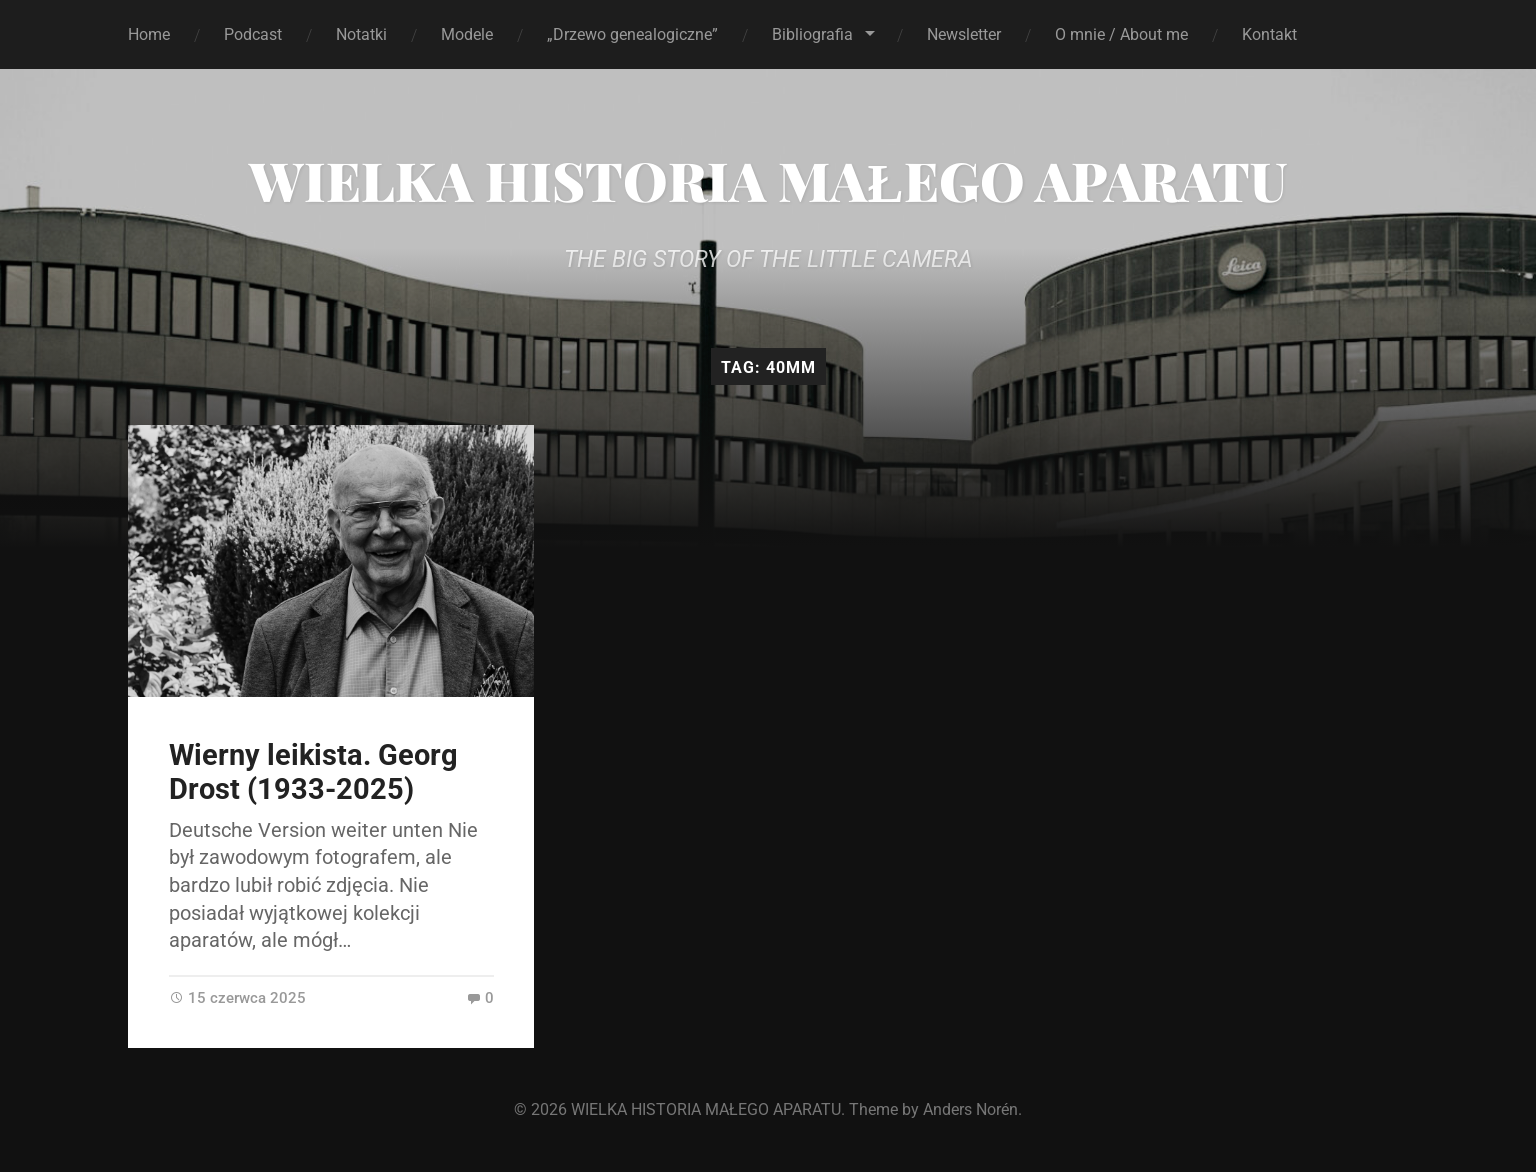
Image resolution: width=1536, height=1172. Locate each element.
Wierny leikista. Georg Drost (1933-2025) (313, 772)
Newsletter (964, 34)
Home (149, 34)
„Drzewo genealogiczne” (632, 34)
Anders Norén (970, 1109)
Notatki (361, 34)
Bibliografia (812, 34)
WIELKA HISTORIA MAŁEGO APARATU (767, 180)
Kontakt (1269, 34)
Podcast (253, 34)
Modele (467, 34)
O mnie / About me (1121, 34)
